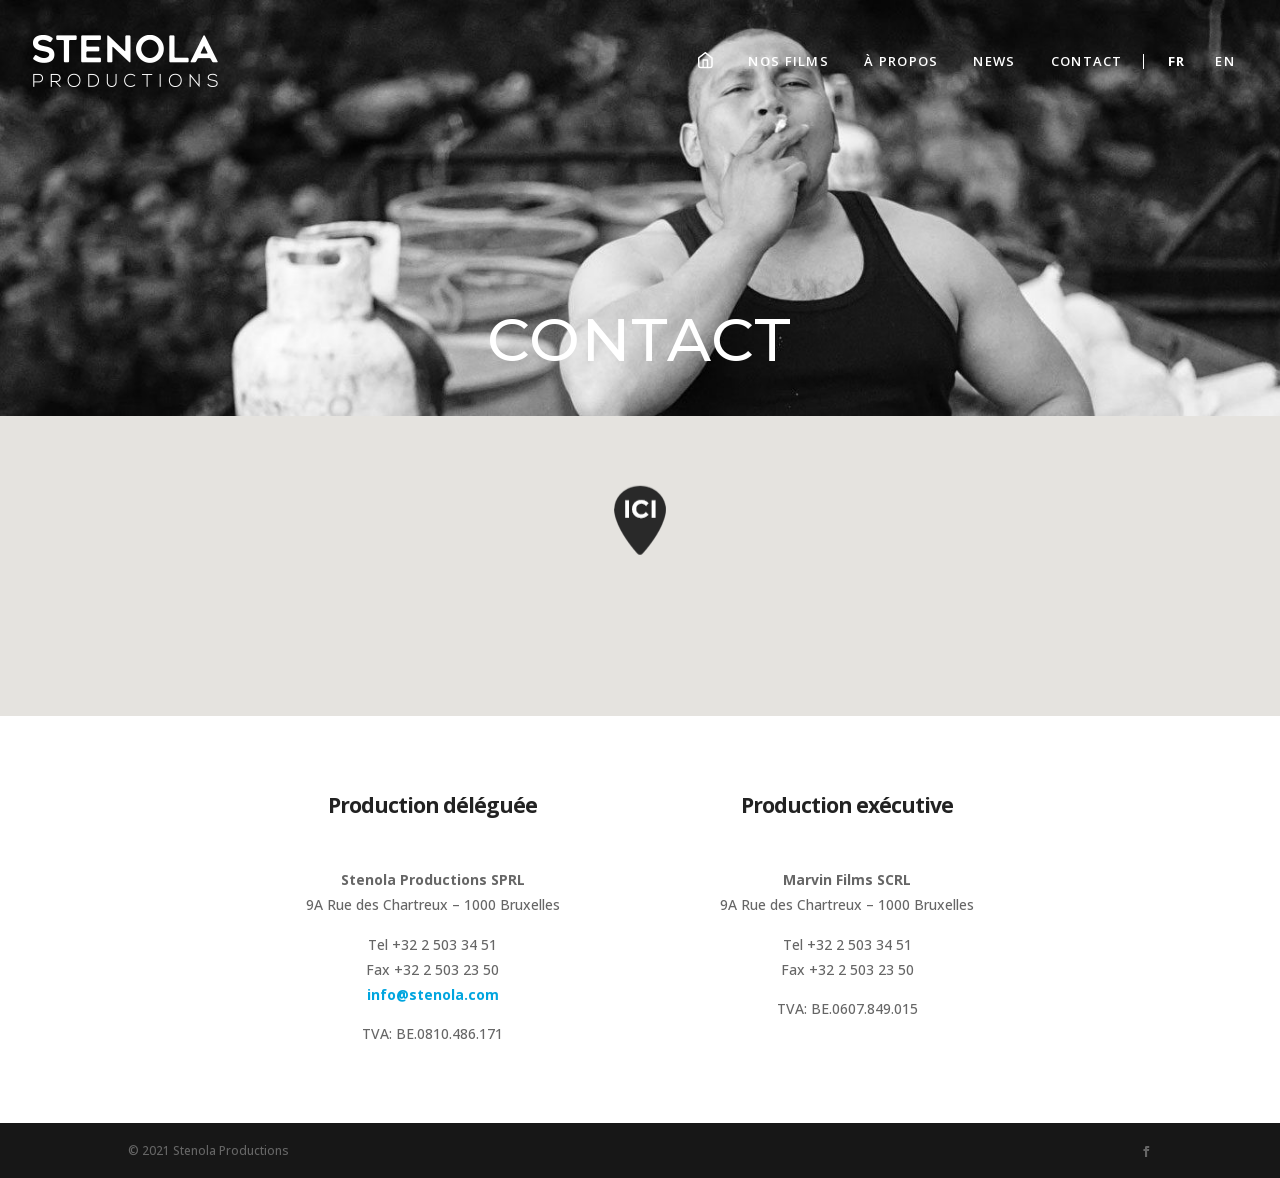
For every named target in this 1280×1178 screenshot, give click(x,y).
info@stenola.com (433, 994)
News (994, 61)
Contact (1087, 61)
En (1225, 61)
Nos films (788, 61)
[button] (640, 528)
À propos (901, 61)
